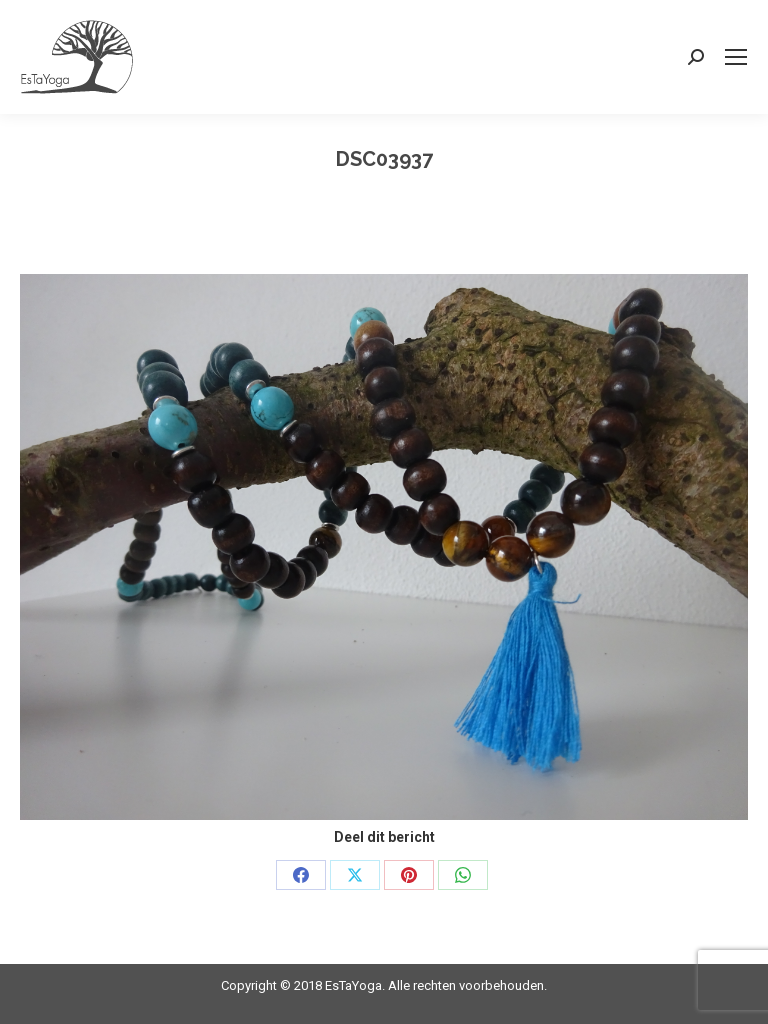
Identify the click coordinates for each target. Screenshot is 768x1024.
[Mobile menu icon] (736, 57)
